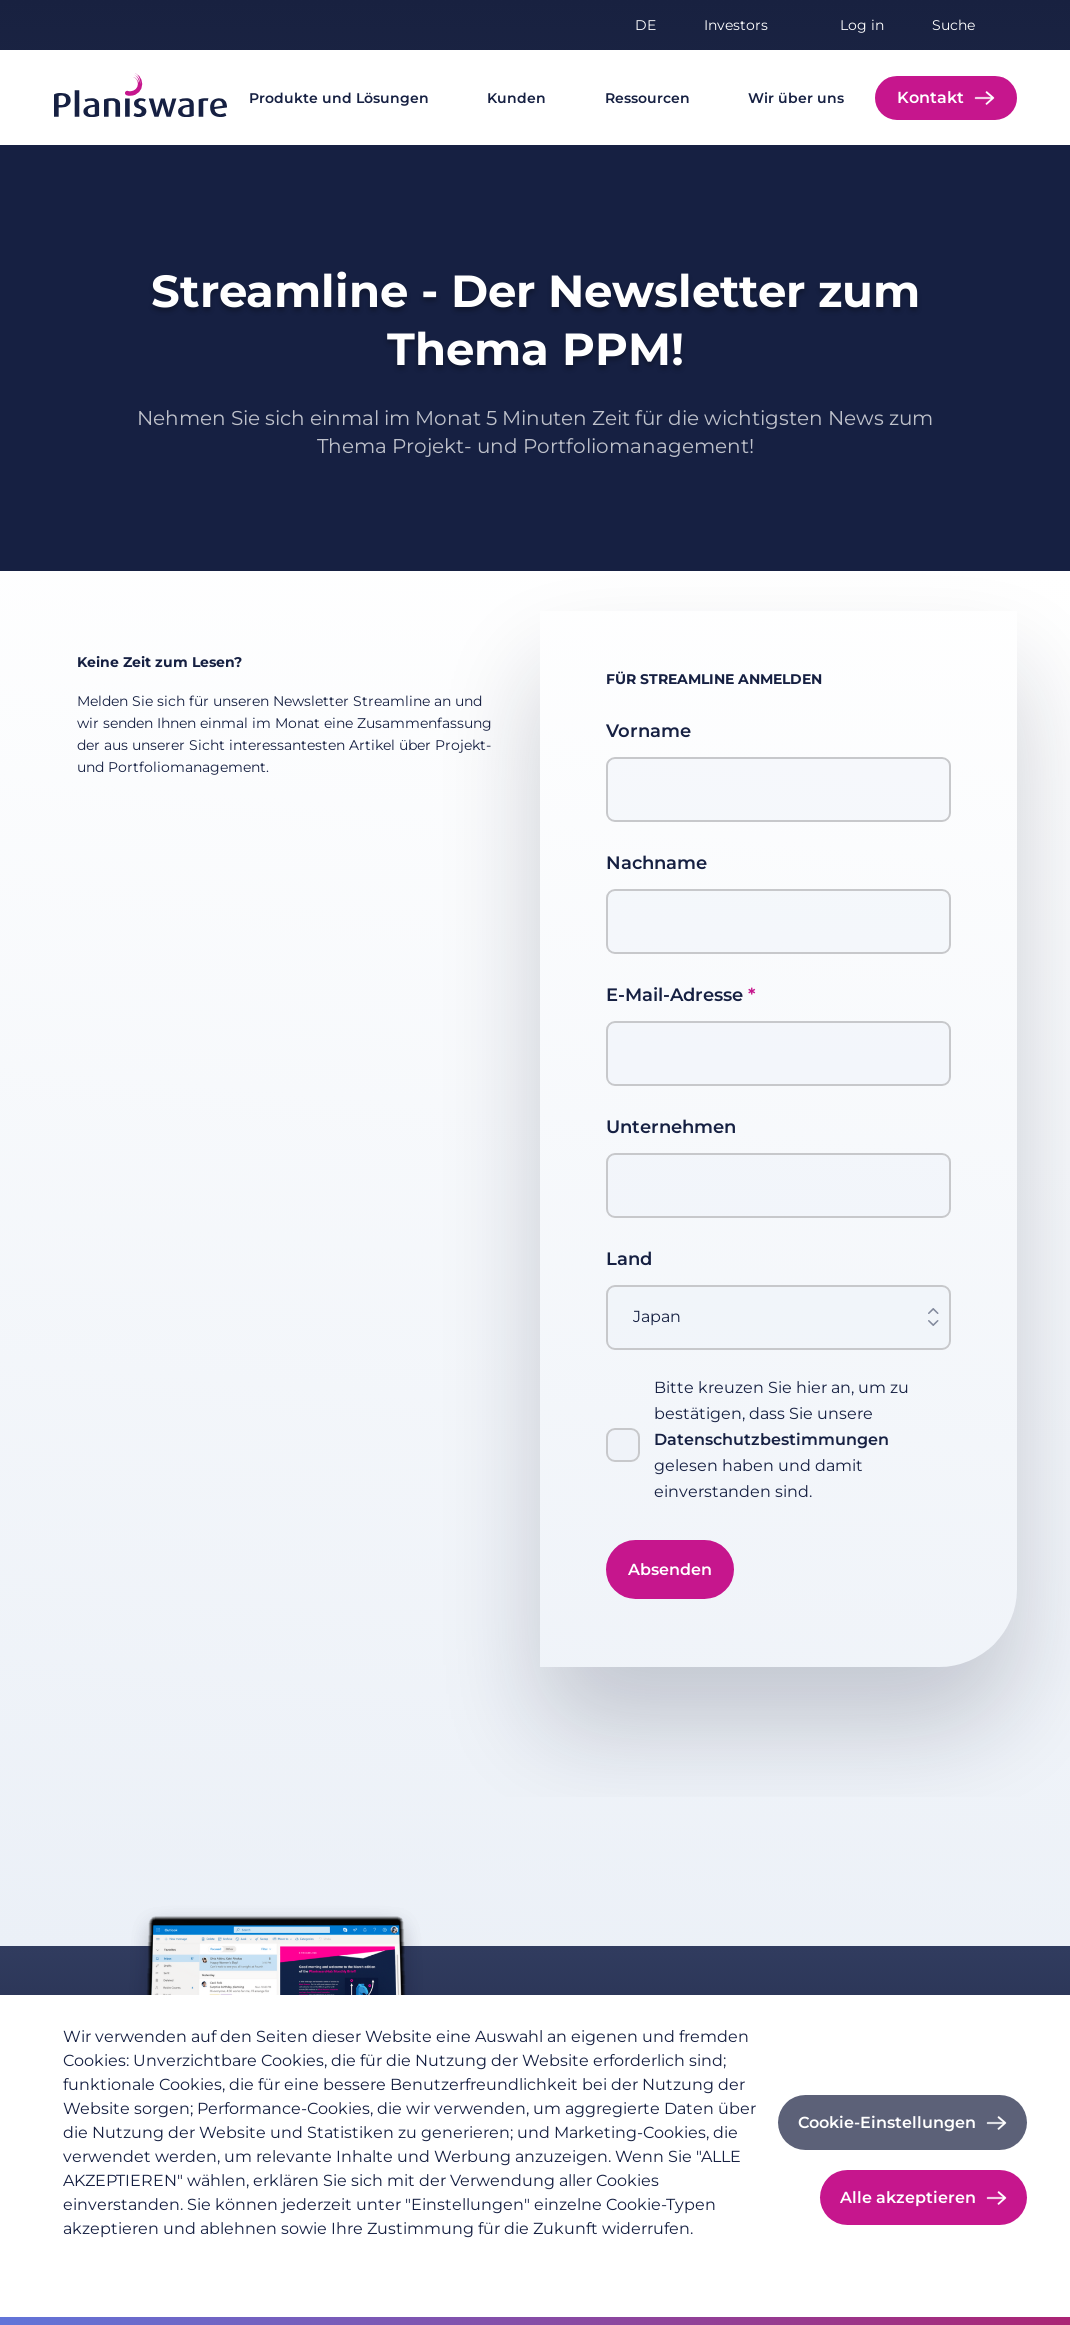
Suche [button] (953, 25)
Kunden (516, 98)
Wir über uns (796, 98)
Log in (862, 25)
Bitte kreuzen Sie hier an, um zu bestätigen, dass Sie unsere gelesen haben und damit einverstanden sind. (781, 1439)
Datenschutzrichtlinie (138, 2261)
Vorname (648, 731)
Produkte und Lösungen (339, 98)
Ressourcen (647, 98)
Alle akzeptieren (908, 2197)
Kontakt (930, 97)
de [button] (645, 25)
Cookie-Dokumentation (417, 2261)
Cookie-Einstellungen (887, 2122)
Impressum (274, 2261)
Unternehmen (671, 1127)
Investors (736, 25)
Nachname (656, 863)
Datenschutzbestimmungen (771, 1439)
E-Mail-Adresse (674, 995)
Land (629, 1259)
